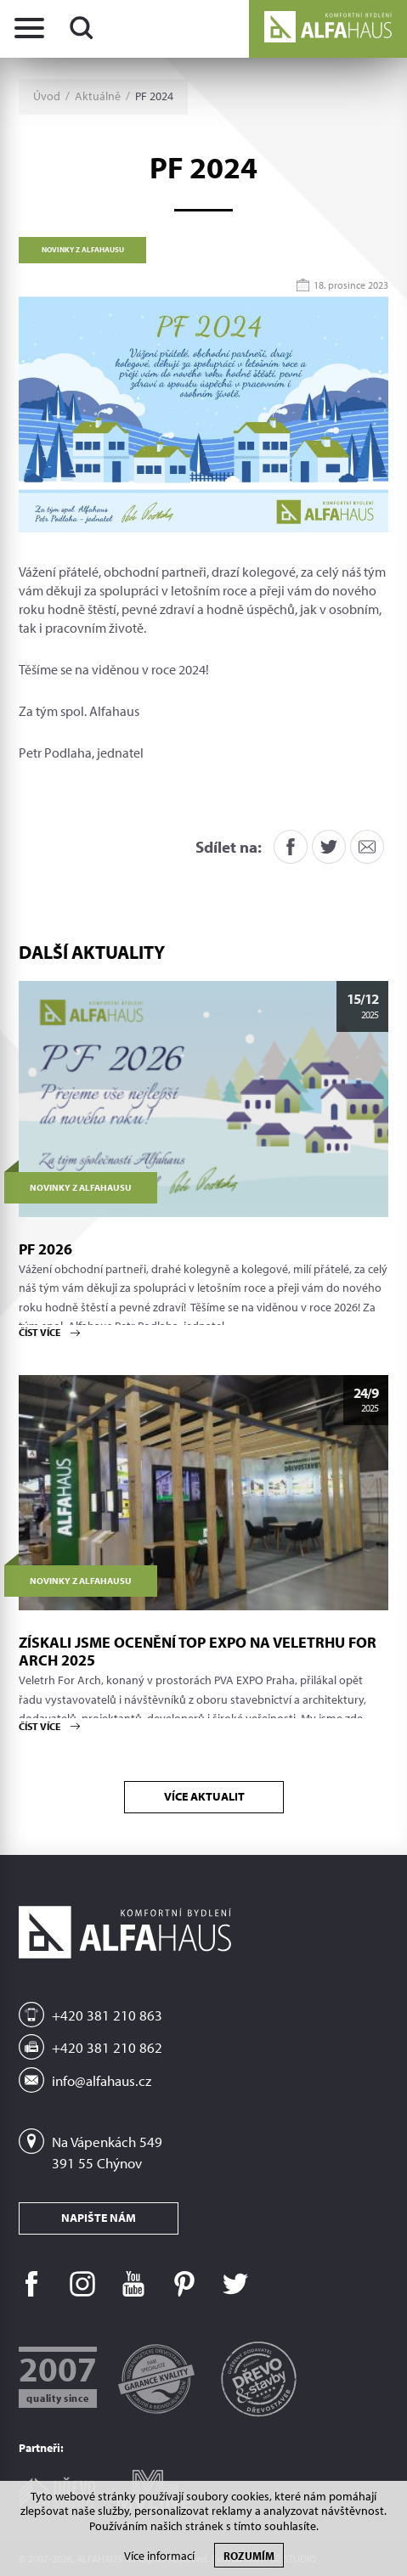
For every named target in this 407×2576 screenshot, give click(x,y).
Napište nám (98, 2217)
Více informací (159, 2556)
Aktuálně (98, 96)
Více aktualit (203, 1796)
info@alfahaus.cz (101, 2080)
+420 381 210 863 (107, 2015)
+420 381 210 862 (107, 2047)
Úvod (46, 96)
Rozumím (248, 2555)
